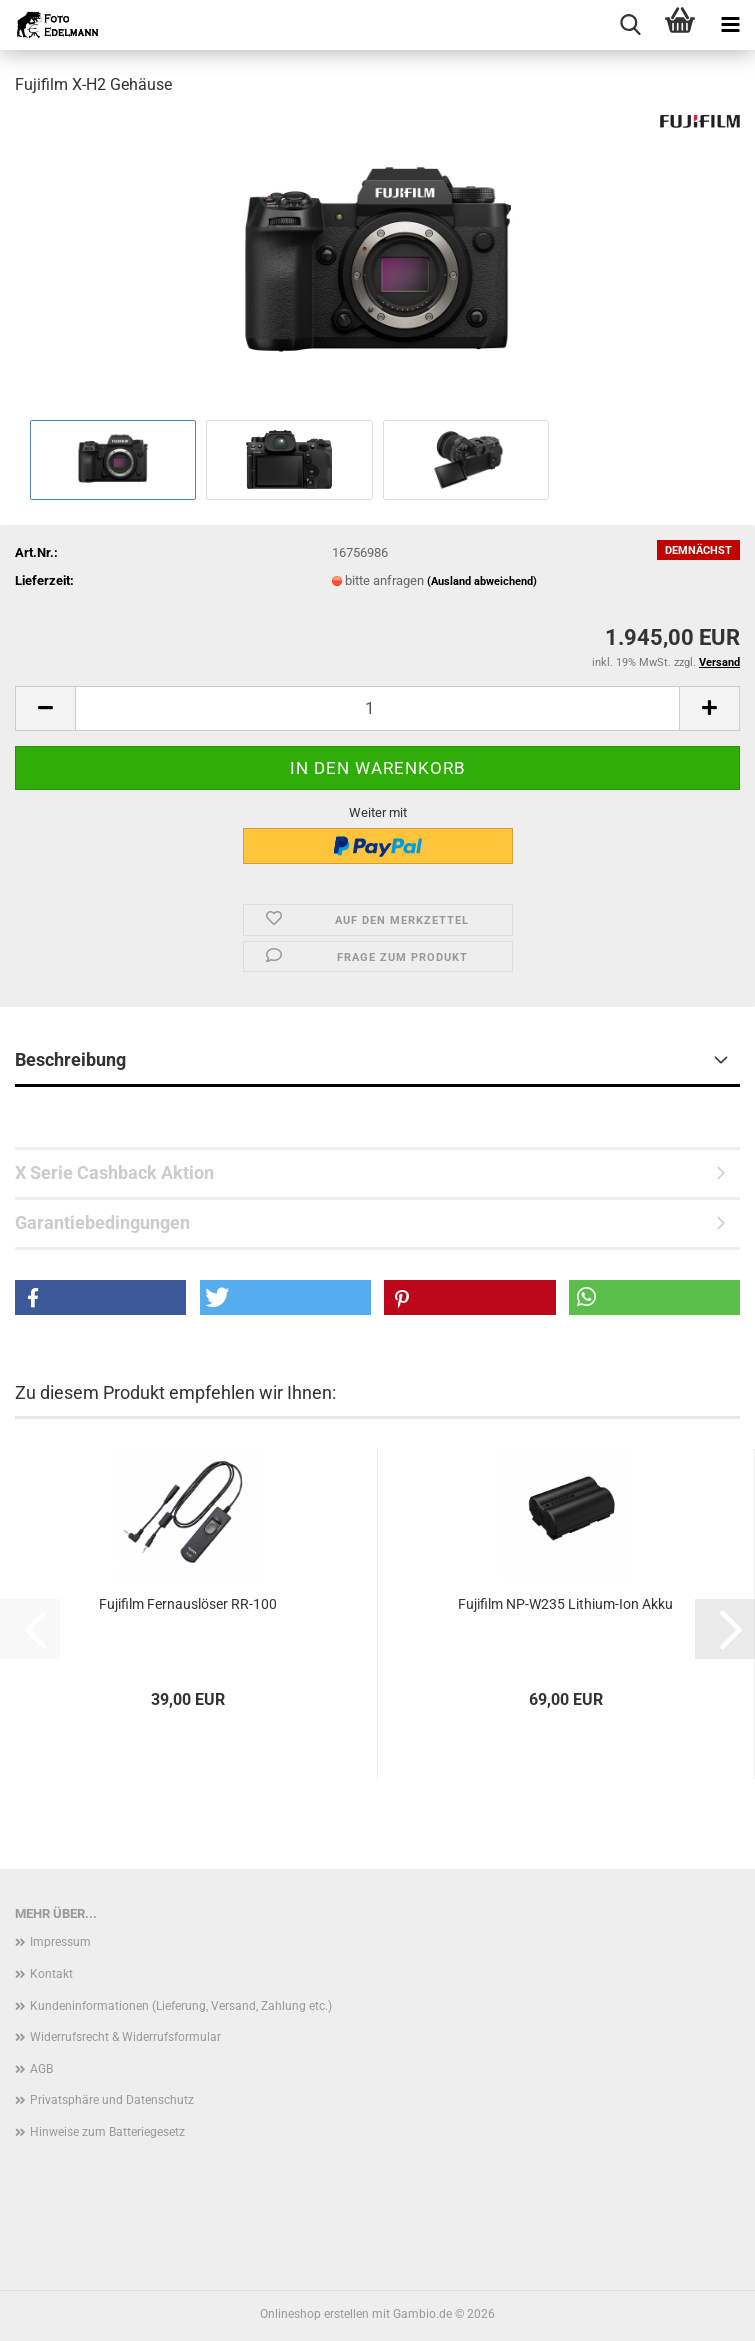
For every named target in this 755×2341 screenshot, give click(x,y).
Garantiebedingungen (102, 1222)
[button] (45, 708)
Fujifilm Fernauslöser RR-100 (188, 1604)
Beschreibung (70, 1059)
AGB (41, 2069)
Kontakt (51, 1974)
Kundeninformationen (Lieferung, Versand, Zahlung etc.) (181, 2006)
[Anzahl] (377, 708)
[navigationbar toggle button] (730, 25)
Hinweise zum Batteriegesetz (107, 2132)
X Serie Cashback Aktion (114, 1172)
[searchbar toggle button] (630, 25)
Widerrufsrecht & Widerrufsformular (125, 2037)
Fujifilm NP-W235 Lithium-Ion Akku (565, 1604)
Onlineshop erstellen (314, 2314)
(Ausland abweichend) (482, 581)
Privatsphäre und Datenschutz (112, 2100)
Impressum (60, 1942)
